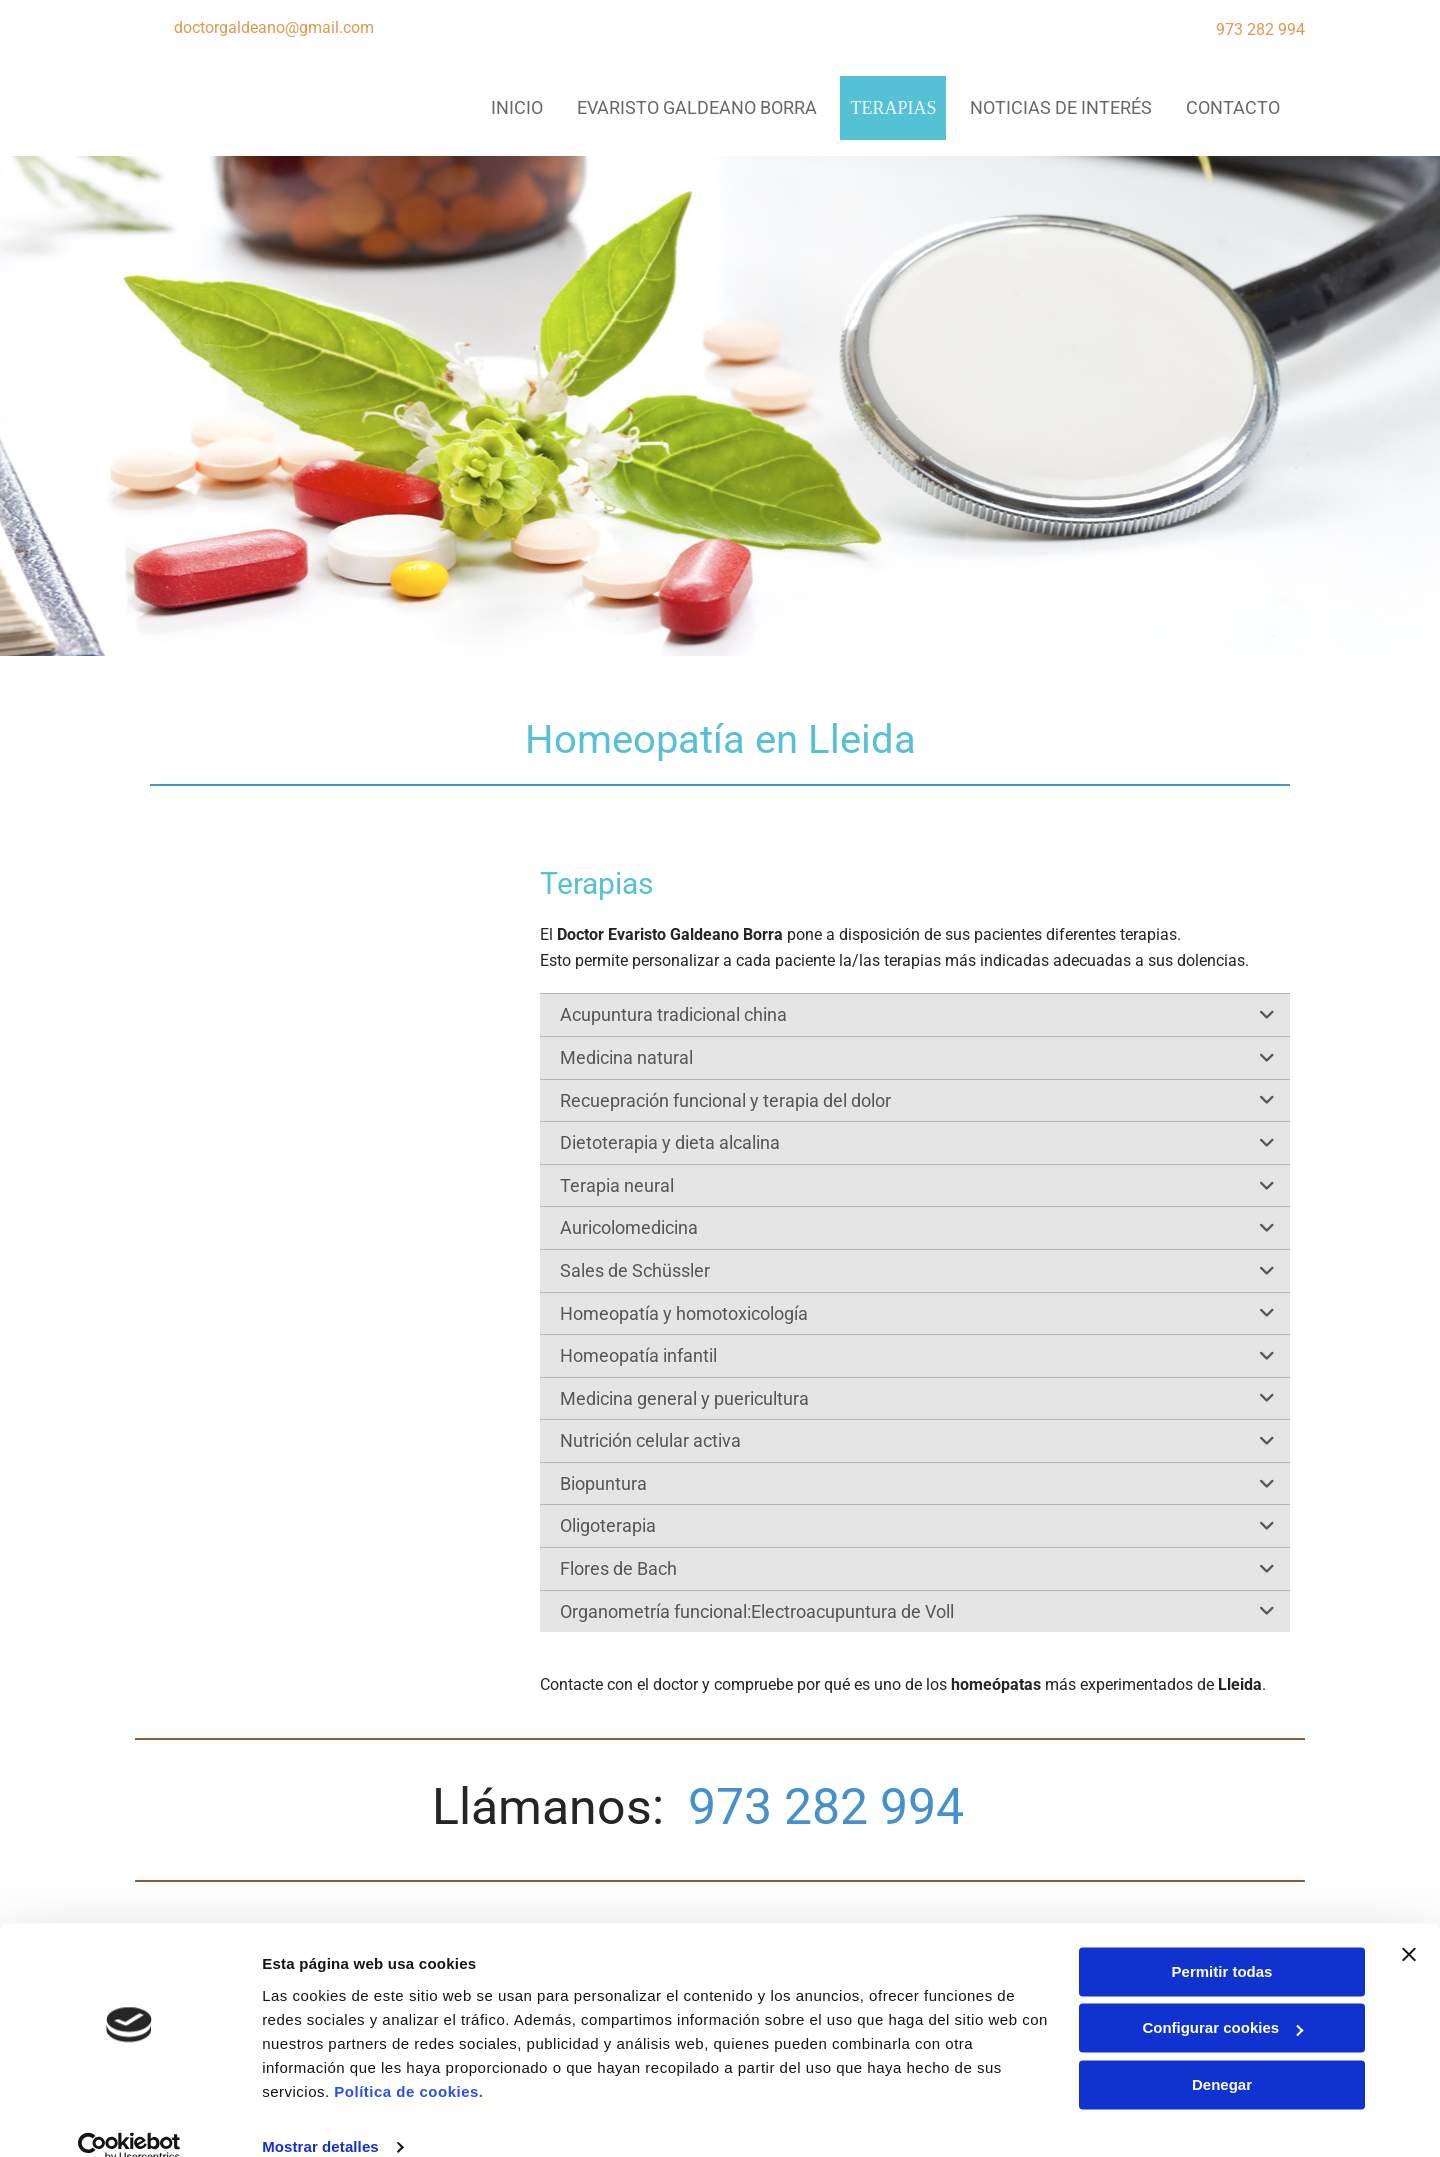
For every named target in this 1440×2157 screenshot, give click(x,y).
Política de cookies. (408, 2062)
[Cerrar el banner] (1409, 1925)
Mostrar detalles (320, 2117)
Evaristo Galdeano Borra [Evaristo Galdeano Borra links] (696, 107)
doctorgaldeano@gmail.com (274, 27)
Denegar (1222, 2055)
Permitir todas (1222, 1942)
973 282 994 (1260, 29)
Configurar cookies (1222, 1998)
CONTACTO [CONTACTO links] (1233, 107)
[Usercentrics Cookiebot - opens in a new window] (129, 2118)
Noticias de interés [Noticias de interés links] (1060, 107)
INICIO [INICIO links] (515, 107)
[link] (1267, 1014)
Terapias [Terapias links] (892, 107)
